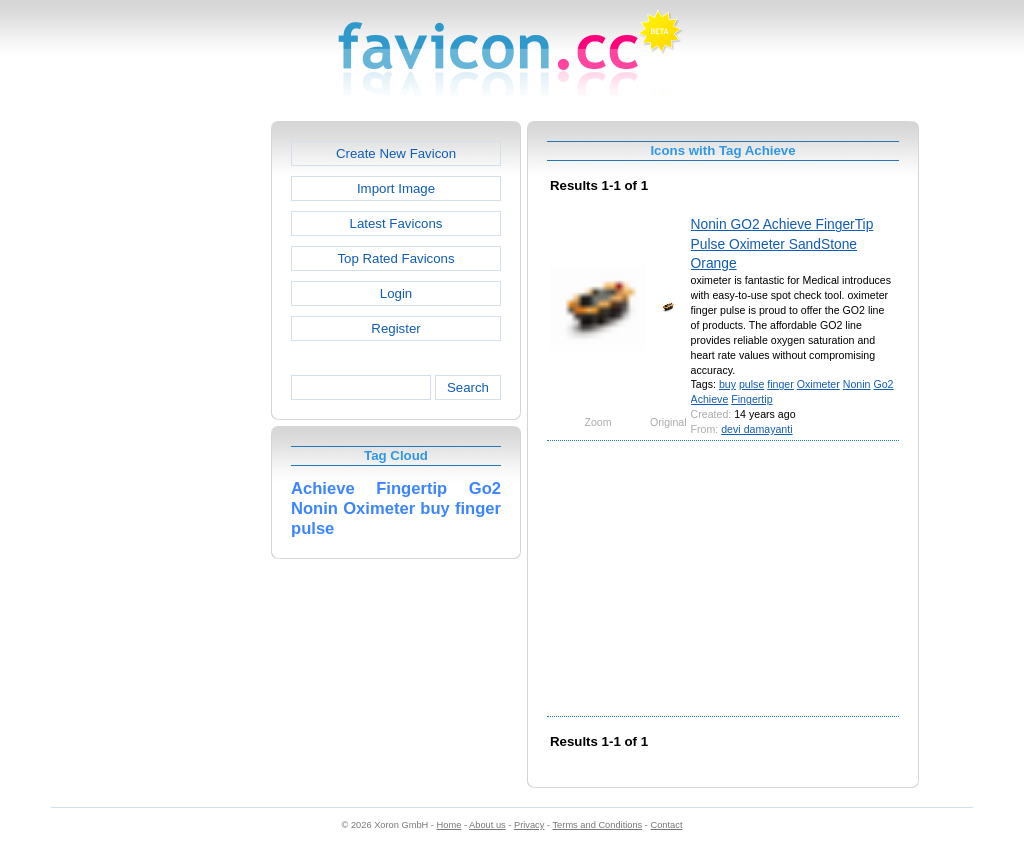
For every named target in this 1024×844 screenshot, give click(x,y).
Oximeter (818, 384)
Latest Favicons (396, 223)
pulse (751, 384)
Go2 (883, 384)
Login (396, 293)
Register (395, 328)
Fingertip (751, 399)
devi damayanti (756, 429)
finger (780, 384)
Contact (667, 825)
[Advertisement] (185, 421)
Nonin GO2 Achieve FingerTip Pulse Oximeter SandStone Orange (782, 243)
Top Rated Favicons (395, 258)
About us (487, 825)
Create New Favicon (396, 153)
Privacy (529, 825)
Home (449, 825)
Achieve (710, 399)
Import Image (396, 188)
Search (468, 387)
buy (727, 384)
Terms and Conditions (597, 825)
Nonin (857, 384)
